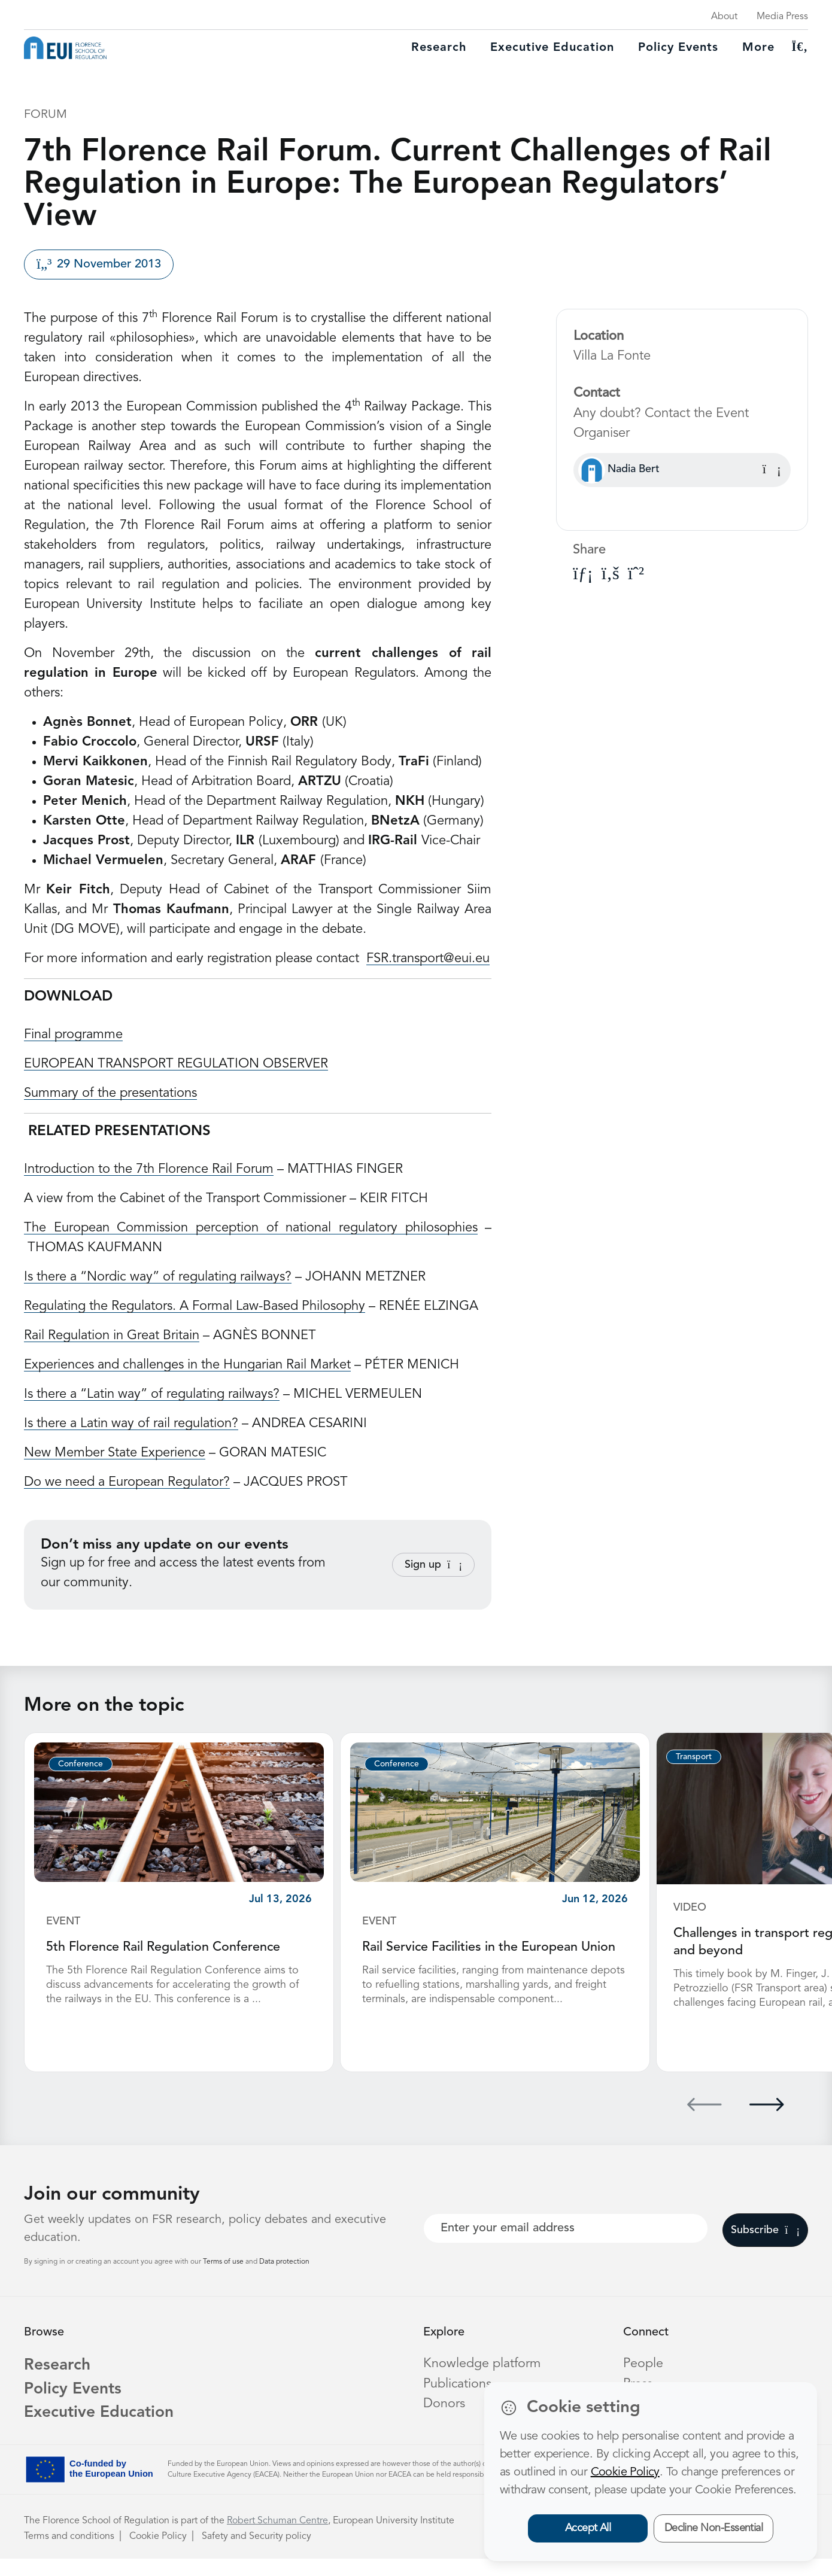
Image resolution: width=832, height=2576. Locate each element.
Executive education (552, 48)
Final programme (73, 1034)
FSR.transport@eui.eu (428, 958)
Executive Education (103, 2430)
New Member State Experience (114, 1452)
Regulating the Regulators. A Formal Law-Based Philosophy (194, 1306)
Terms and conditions (69, 2554)
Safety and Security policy (256, 2554)
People (643, 2376)
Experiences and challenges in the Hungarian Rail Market (187, 1364)
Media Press (782, 17)
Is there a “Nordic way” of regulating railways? (157, 1277)
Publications (458, 2396)
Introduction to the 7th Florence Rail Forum (149, 1169)
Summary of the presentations (110, 1093)
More (758, 48)
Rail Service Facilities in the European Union (489, 1947)
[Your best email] (565, 2241)
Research (438, 48)
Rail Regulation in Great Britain (111, 1335)
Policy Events (678, 48)
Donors (444, 2416)
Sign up (433, 1564)
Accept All (588, 2528)
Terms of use (224, 2275)
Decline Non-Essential (713, 2528)
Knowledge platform (482, 2376)
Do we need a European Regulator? (127, 1482)
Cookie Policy (158, 2554)
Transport (694, 1757)
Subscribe (765, 2243)
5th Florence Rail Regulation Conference (164, 1947)
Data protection (284, 2275)
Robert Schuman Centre (277, 2538)
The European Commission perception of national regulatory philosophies (251, 1227)
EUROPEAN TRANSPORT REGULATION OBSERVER (176, 1063)
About (724, 17)
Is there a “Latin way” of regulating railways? (152, 1394)
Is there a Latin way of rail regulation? (131, 1423)
